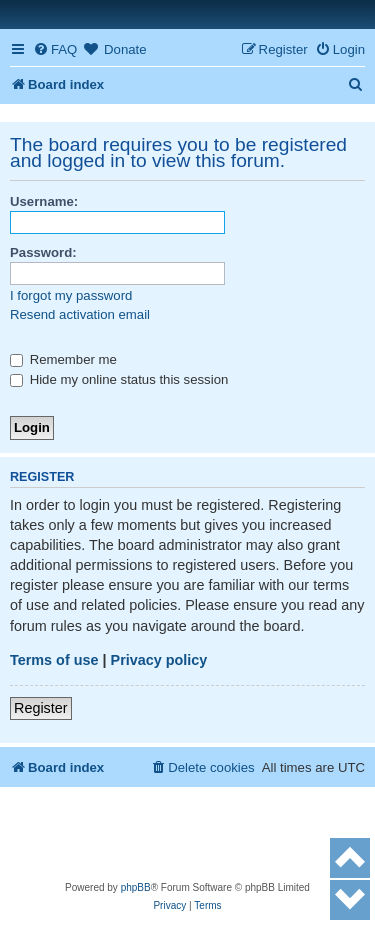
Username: (44, 201)
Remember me (63, 359)
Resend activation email (80, 314)
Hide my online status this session (119, 379)
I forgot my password (71, 295)
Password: (43, 252)
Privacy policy (159, 660)
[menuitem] (55, 49)
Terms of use (54, 660)
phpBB (136, 887)
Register (41, 708)
